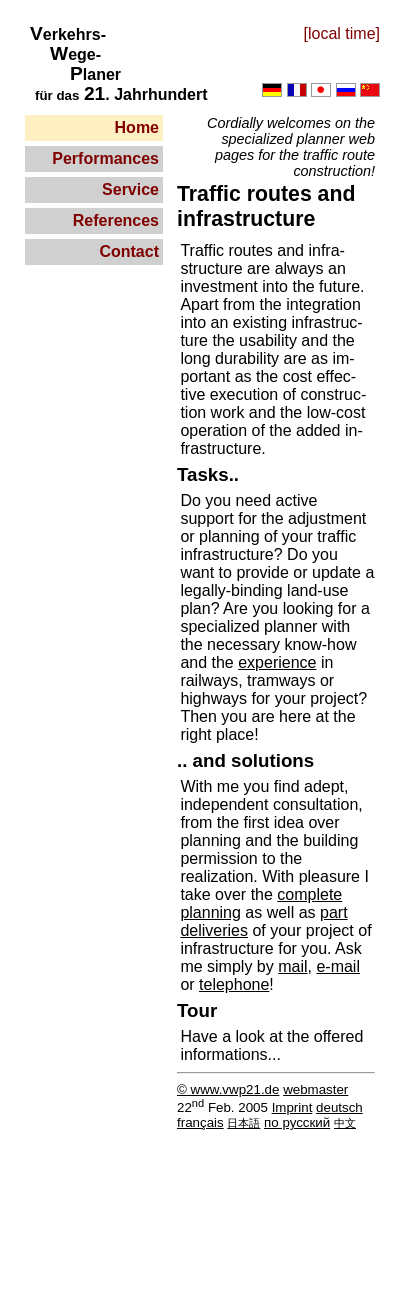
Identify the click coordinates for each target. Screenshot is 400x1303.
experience (277, 662)
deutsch (339, 1107)
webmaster (315, 1089)
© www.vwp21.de (228, 1089)
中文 (345, 1123)
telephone (234, 984)
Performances (105, 158)
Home (137, 127)
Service (130, 189)
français (200, 1122)
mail (292, 966)
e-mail (338, 966)
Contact (129, 251)
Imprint (292, 1107)
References (116, 220)
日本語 (243, 1123)
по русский (297, 1122)
